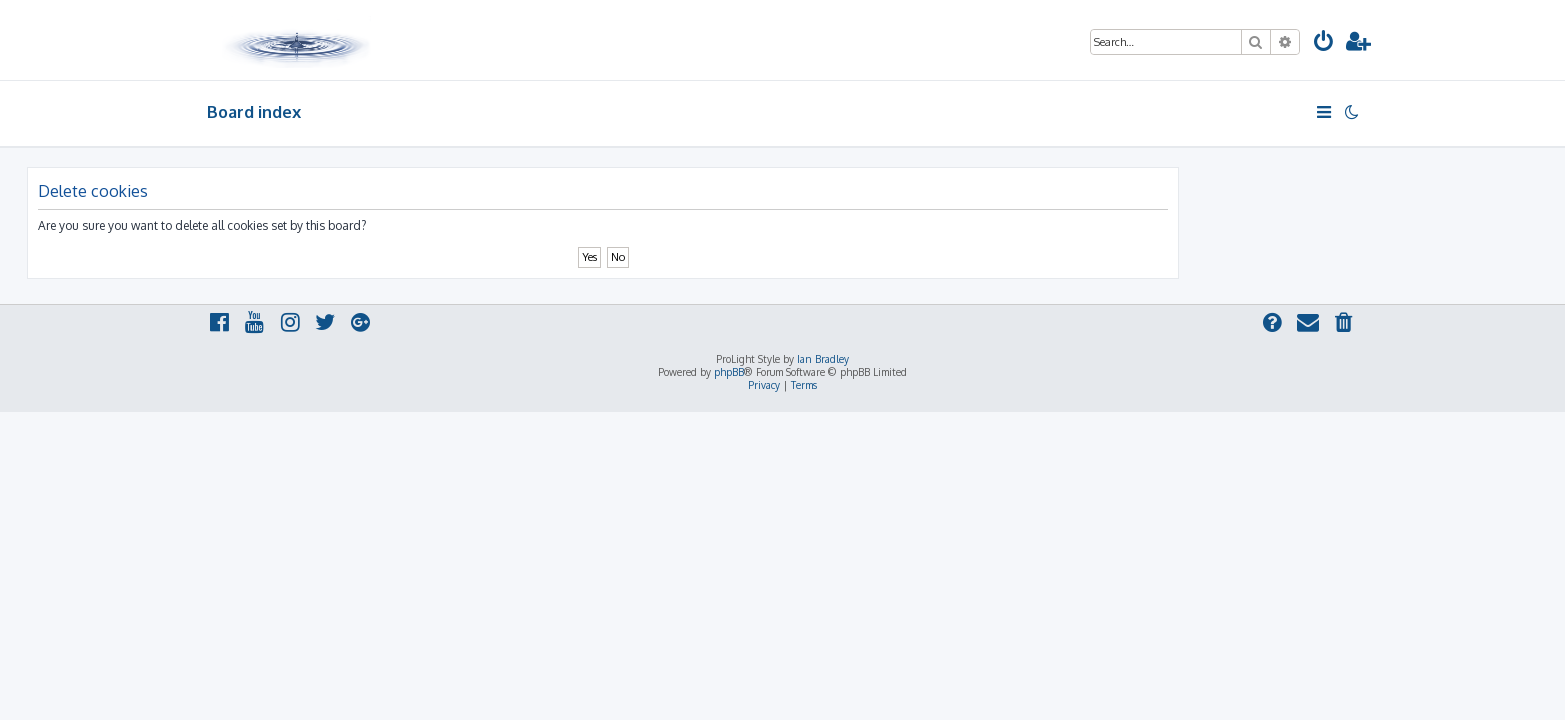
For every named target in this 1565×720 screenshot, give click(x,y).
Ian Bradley (823, 359)
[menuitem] (1324, 43)
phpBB (729, 372)
